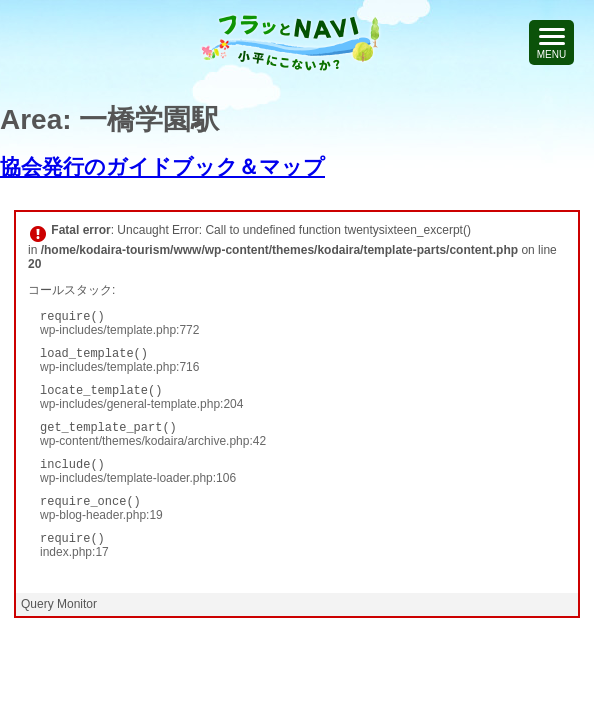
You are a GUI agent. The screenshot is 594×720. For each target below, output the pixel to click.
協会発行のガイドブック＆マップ (162, 166)
